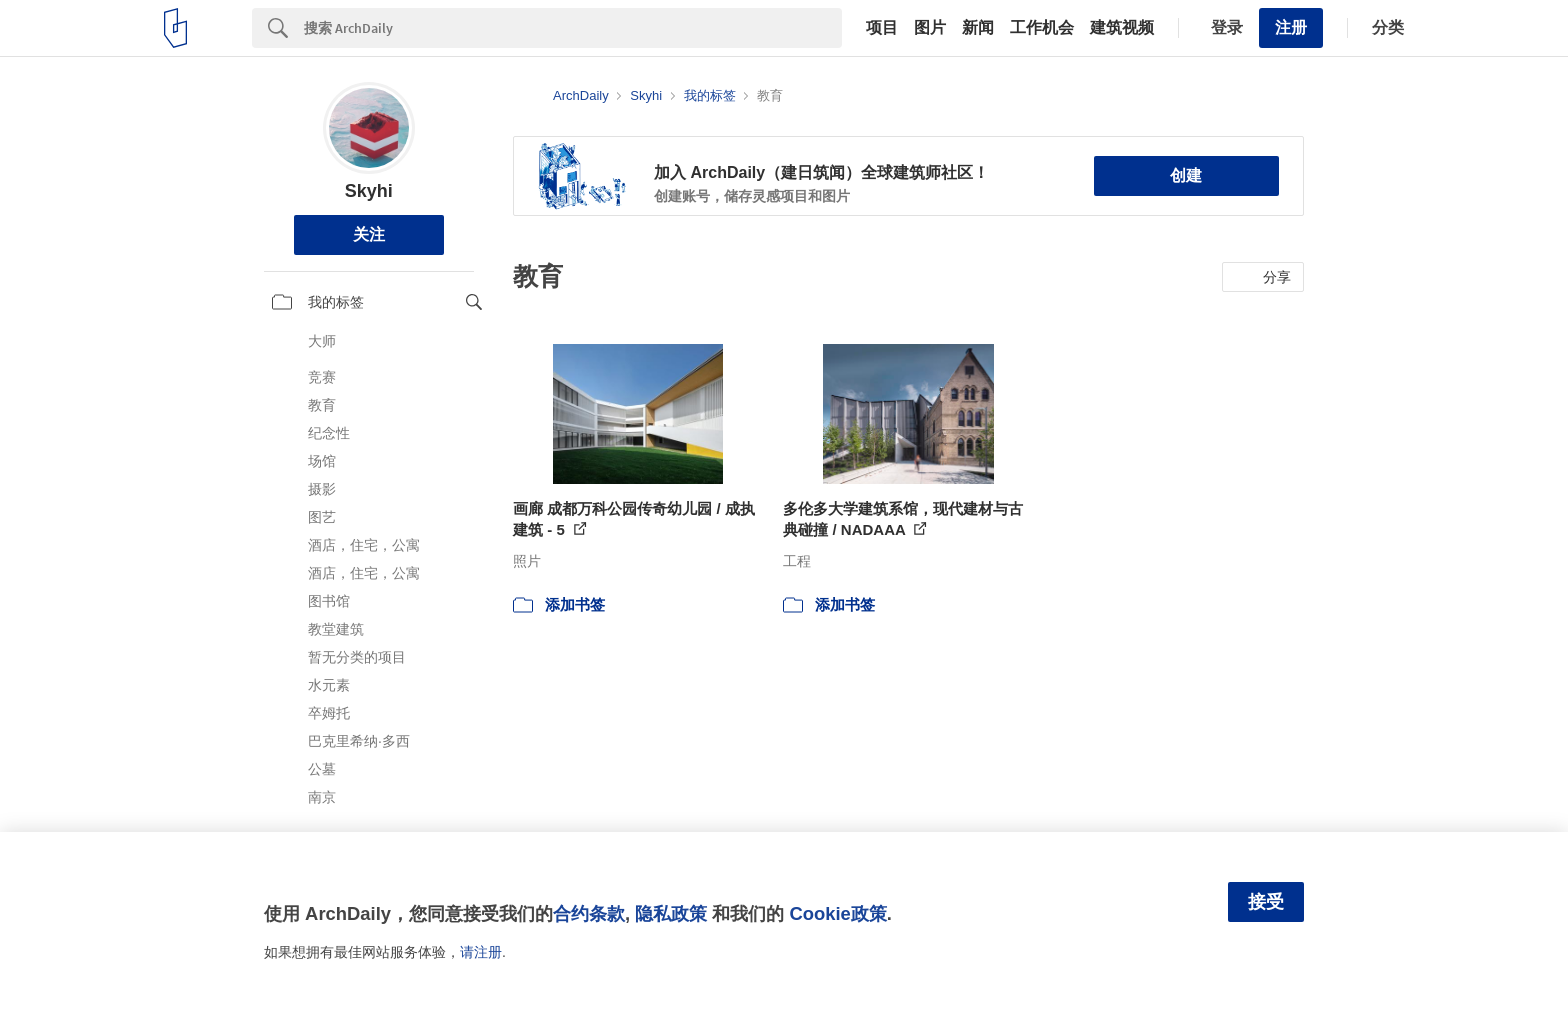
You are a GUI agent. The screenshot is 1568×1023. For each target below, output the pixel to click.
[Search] (573, 28)
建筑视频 (1122, 28)
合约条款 (589, 913)
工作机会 (1042, 28)
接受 (1266, 902)
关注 (369, 234)
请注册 (481, 952)
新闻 (978, 28)
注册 (1291, 27)
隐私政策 (671, 913)
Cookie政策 (837, 913)
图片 (930, 28)
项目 (882, 28)
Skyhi (369, 191)
